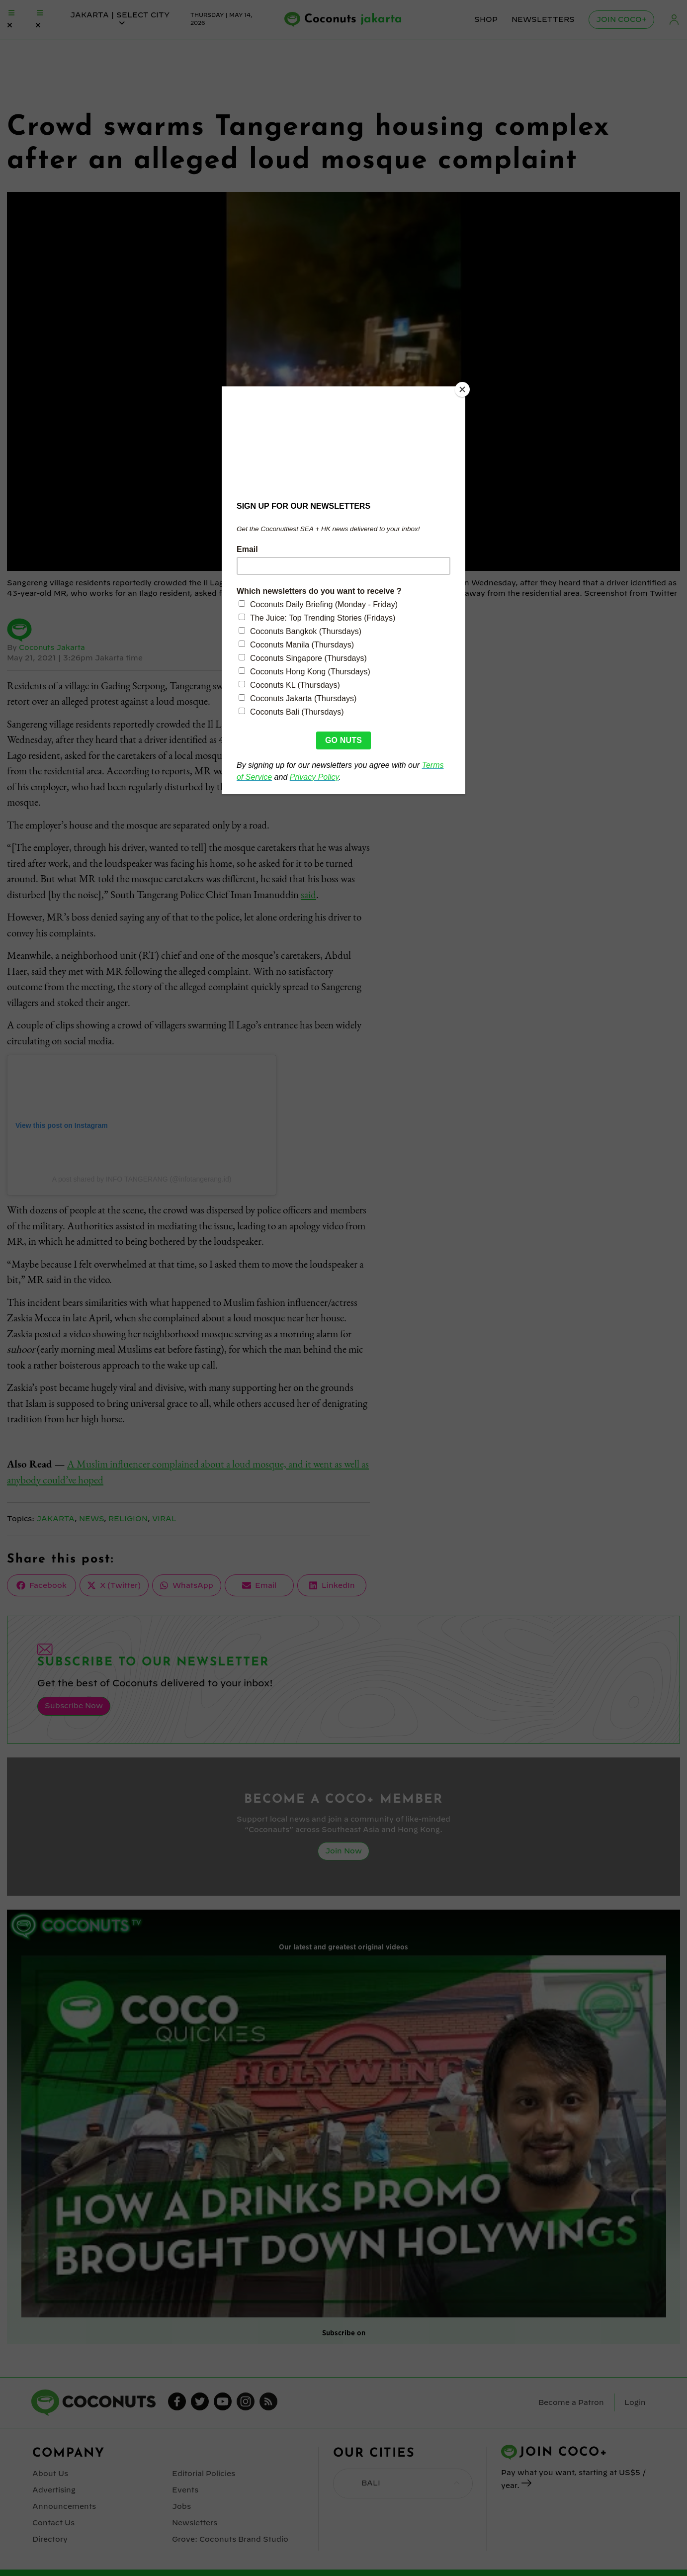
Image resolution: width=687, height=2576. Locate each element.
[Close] (462, 388)
